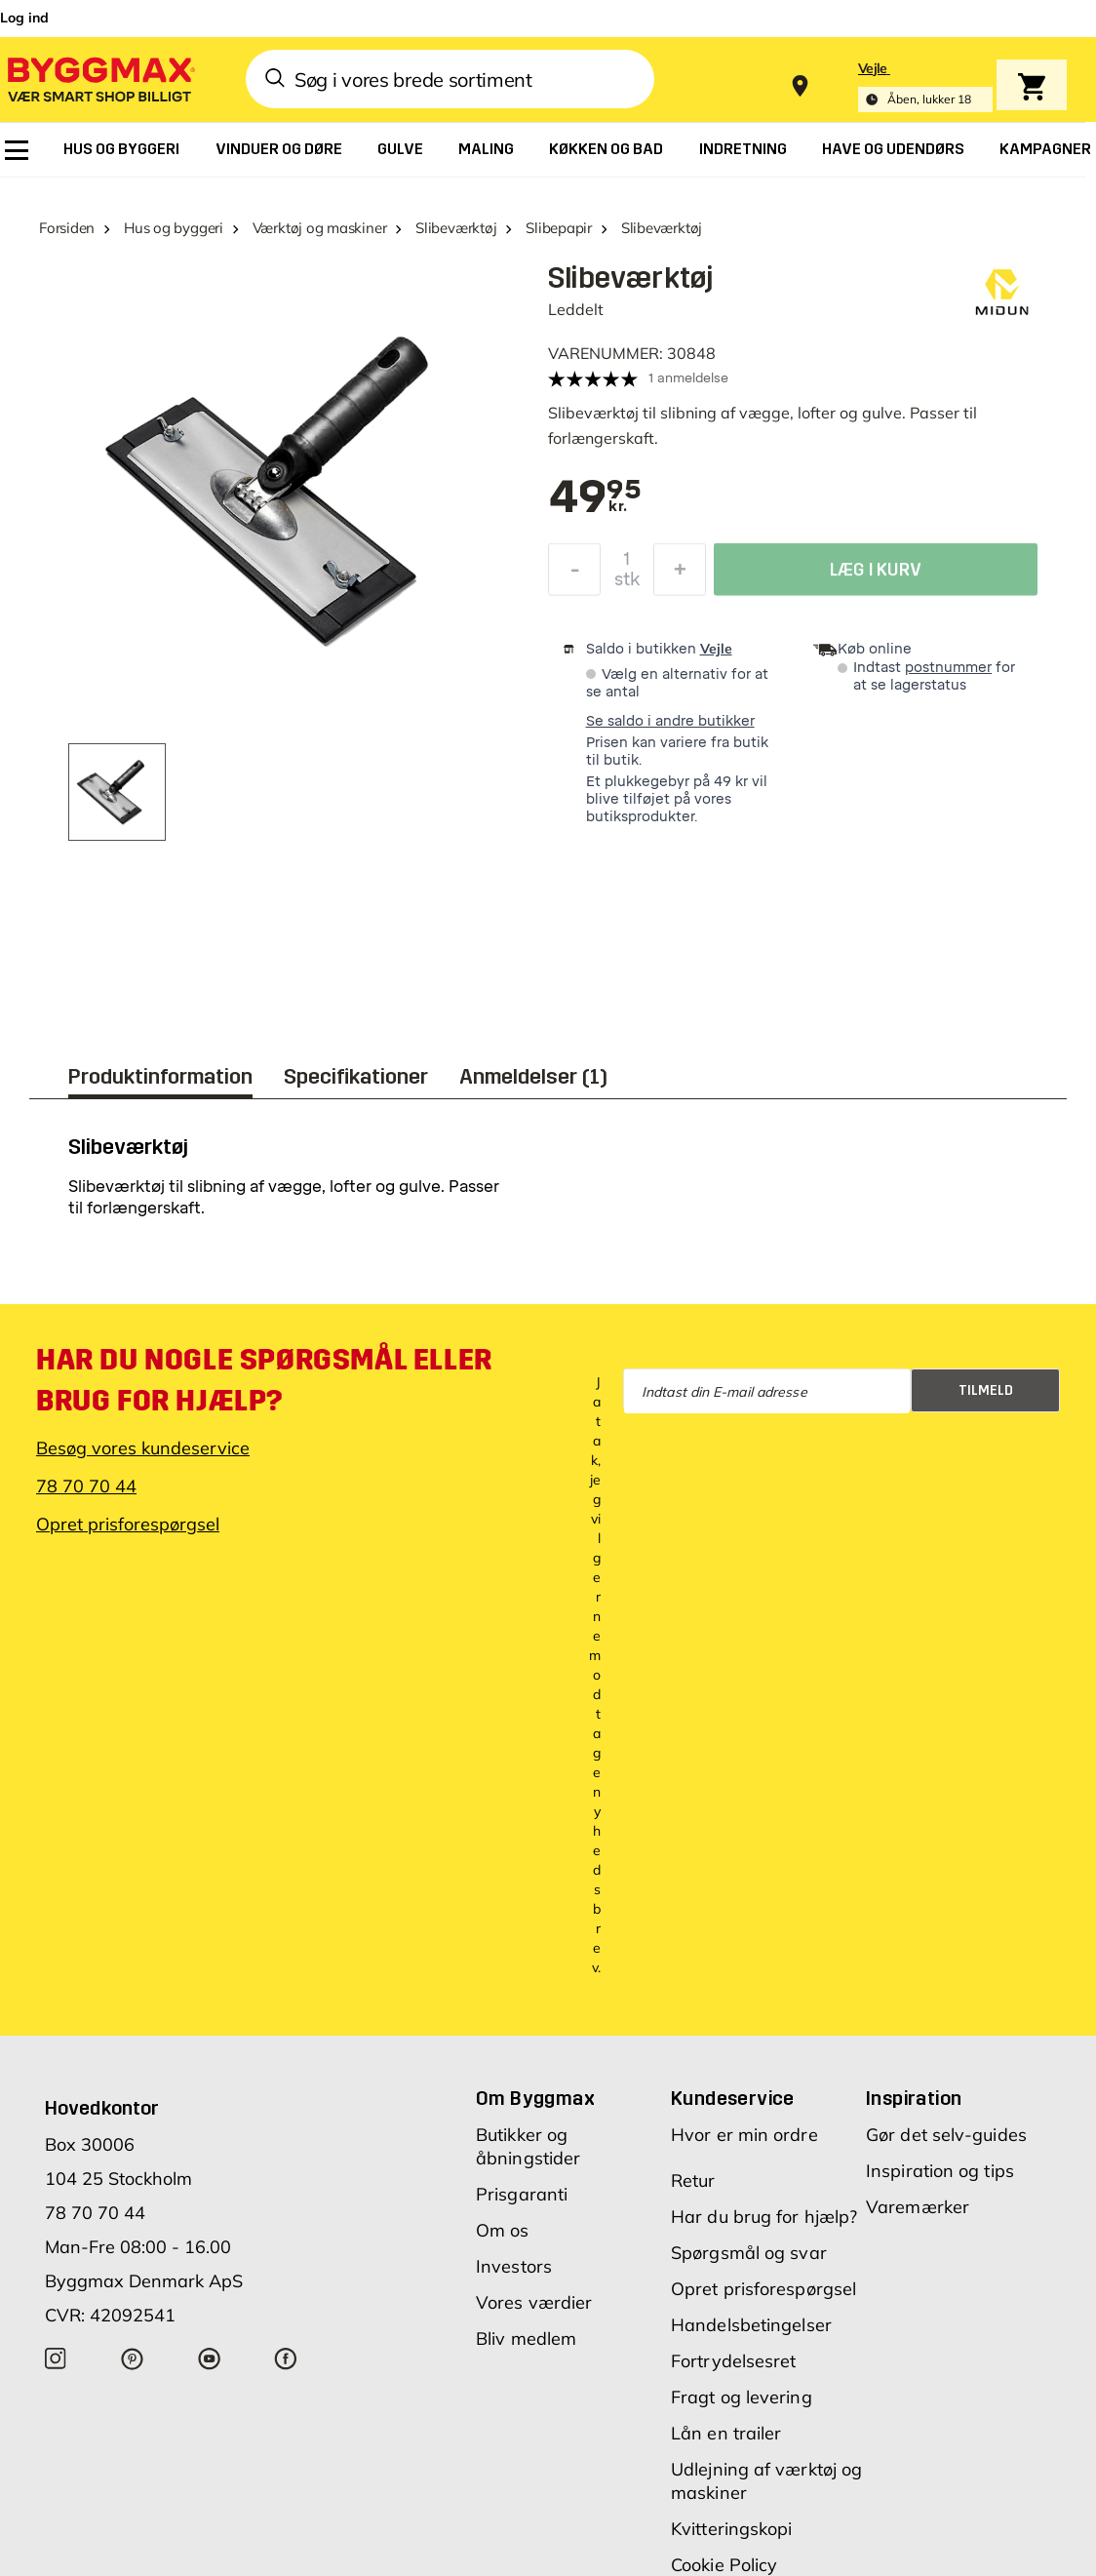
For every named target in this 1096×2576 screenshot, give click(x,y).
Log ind (24, 17)
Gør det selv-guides (946, 2134)
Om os (502, 2230)
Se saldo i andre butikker (670, 721)
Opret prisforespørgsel (127, 1524)
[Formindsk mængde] (574, 572)
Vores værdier (534, 2302)
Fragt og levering (741, 2397)
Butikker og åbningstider (528, 2146)
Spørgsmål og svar (749, 2252)
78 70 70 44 (86, 1486)
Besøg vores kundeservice (143, 1448)
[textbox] (595, 498)
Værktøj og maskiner (320, 227)
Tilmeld (986, 1390)
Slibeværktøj (455, 227)
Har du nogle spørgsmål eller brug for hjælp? (264, 1380)
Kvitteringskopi (732, 2528)
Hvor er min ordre (744, 2134)
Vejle (716, 648)
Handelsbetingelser (751, 2325)
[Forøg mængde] (679, 572)
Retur (693, 2180)
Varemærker (917, 2207)
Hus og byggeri (173, 227)
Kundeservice (733, 2098)
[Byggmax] (99, 78)
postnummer (948, 667)
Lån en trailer (726, 2433)
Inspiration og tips (940, 2171)
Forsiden (67, 227)
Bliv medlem (526, 2338)
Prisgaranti (522, 2194)
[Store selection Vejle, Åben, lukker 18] (925, 86)
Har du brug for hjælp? (764, 2216)
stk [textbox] (627, 582)
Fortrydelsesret (734, 2361)
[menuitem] (16, 150)
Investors (514, 2266)
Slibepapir (559, 227)
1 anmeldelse (688, 378)
